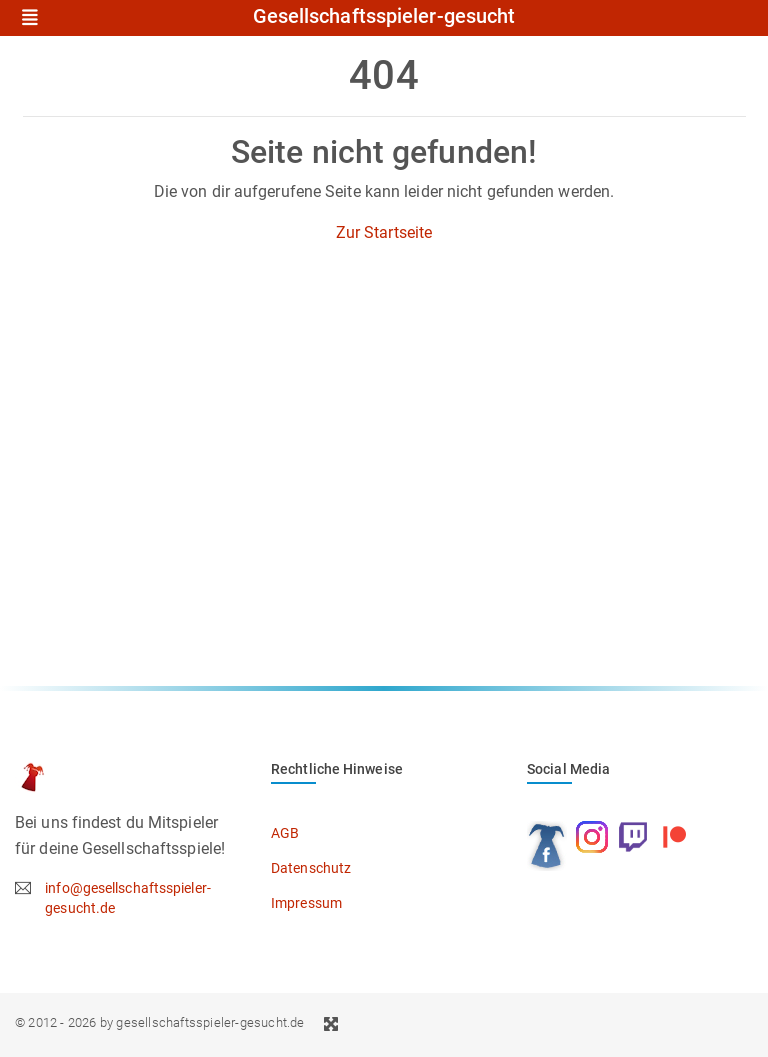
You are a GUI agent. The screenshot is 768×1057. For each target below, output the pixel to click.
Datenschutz (311, 868)
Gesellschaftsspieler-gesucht (384, 17)
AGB (285, 833)
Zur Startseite (384, 232)
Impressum (306, 903)
